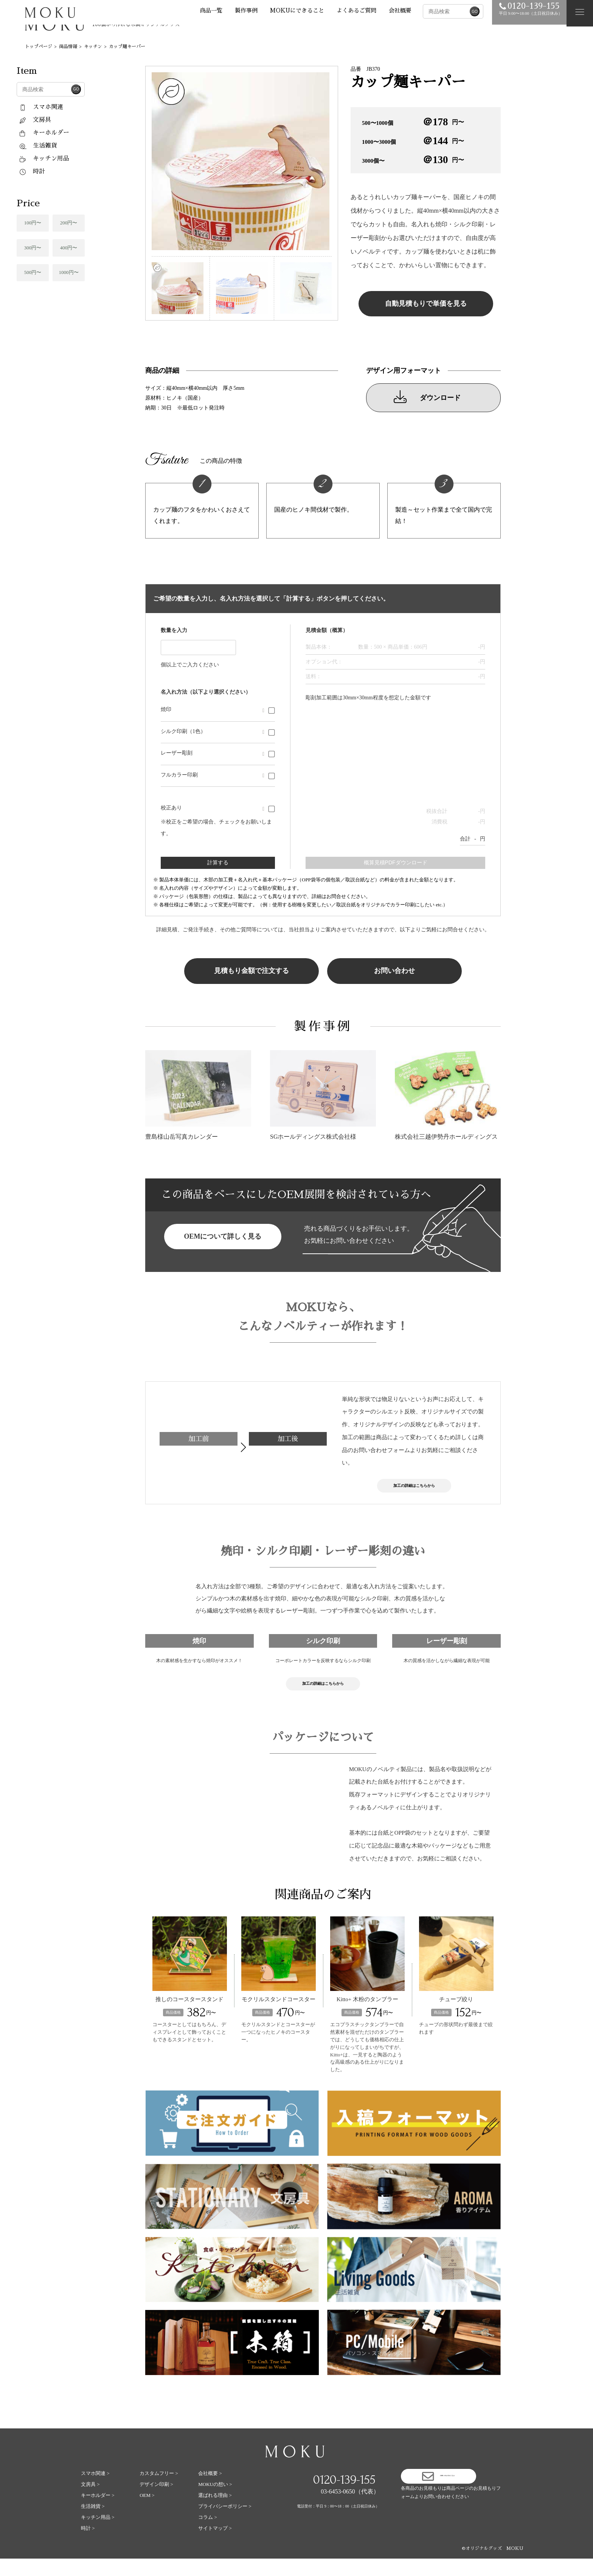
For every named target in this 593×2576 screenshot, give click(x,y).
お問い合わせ (394, 970)
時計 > (88, 2545)
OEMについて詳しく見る (223, 1236)
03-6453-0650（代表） (350, 2509)
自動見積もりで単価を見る (426, 303)
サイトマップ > (215, 2545)
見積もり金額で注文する (251, 970)
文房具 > (90, 2501)
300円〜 (33, 248)
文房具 (35, 120)
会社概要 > (210, 2491)
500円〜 (33, 272)
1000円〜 (69, 272)
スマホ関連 (41, 107)
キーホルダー (44, 133)
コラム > (207, 2534)
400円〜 (69, 248)
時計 (32, 171)
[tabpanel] (242, 161)
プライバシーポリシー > (224, 2523)
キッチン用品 (44, 159)
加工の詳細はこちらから (414, 1489)
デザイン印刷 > (156, 2501)
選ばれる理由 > (215, 2512)
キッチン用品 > (98, 2534)
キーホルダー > (98, 2512)
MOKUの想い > (215, 2501)
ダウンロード (427, 396)
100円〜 (33, 223)
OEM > (147, 2512)
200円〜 (69, 223)
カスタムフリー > (159, 2491)
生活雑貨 (38, 146)
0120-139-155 (344, 2497)
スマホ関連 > (95, 2491)
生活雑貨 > (93, 2523)
